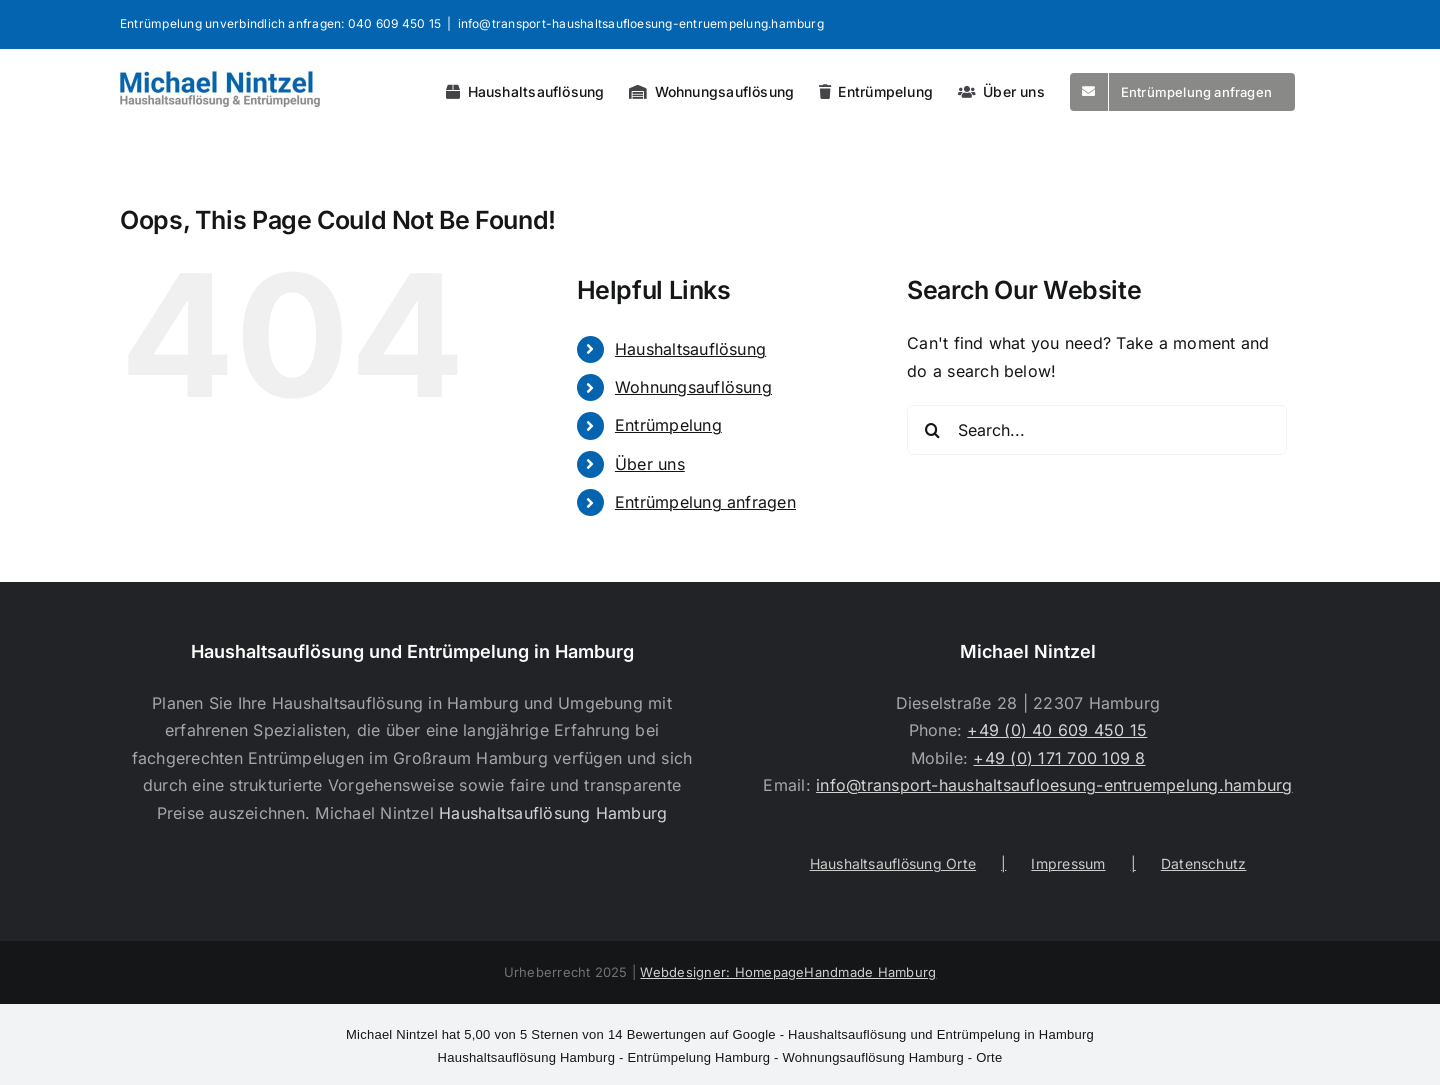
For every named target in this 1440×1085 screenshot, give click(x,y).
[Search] (932, 430)
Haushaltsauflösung (690, 349)
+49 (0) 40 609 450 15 (1057, 730)
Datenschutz (1204, 863)
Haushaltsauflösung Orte (893, 863)
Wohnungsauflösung (693, 387)
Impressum (1068, 863)
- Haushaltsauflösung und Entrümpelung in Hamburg (720, 1034)
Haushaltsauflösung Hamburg (553, 813)
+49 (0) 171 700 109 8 (1059, 758)
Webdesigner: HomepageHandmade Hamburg (788, 972)
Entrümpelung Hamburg (698, 1057)
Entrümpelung (668, 425)
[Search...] (1097, 430)
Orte (989, 1057)
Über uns (650, 464)
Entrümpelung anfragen (705, 502)
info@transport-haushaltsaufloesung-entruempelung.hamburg (641, 23)
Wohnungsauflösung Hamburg (873, 1057)
